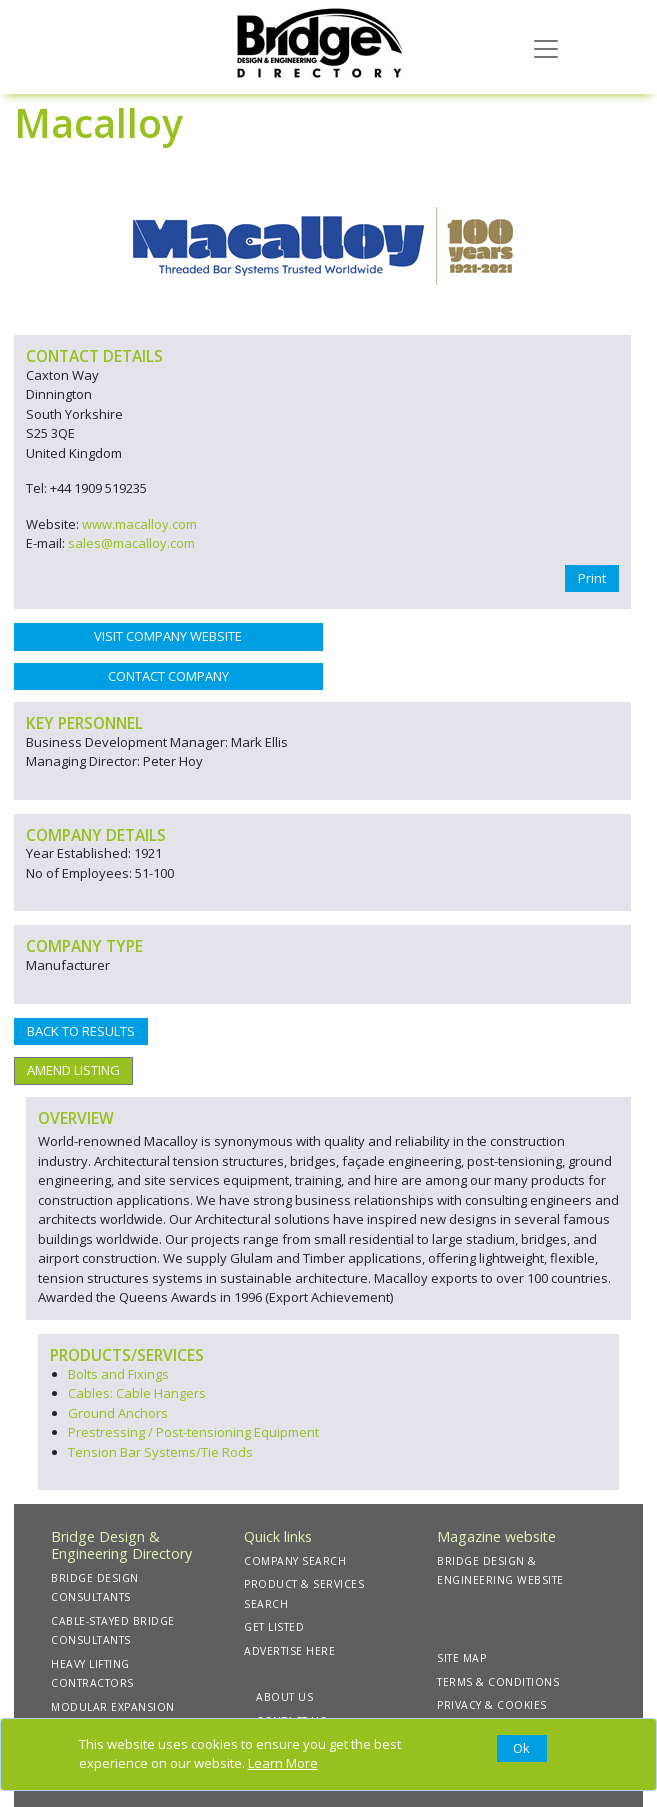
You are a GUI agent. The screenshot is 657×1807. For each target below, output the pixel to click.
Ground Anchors (118, 1413)
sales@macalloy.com (131, 543)
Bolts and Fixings (118, 1374)
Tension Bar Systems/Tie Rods (160, 1452)
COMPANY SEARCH (295, 1561)
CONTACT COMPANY (168, 676)
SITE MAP (461, 1658)
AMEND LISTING (73, 1070)
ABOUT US (284, 1697)
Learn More (283, 1763)
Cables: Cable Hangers (137, 1393)
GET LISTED (274, 1627)
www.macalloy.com (139, 524)
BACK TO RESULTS (81, 1031)
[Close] (522, 1749)
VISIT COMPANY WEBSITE (168, 636)
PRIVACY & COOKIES (492, 1705)
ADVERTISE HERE (289, 1651)
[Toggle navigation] (546, 47)
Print (592, 578)
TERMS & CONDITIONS (498, 1682)
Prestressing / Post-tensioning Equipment (193, 1432)
